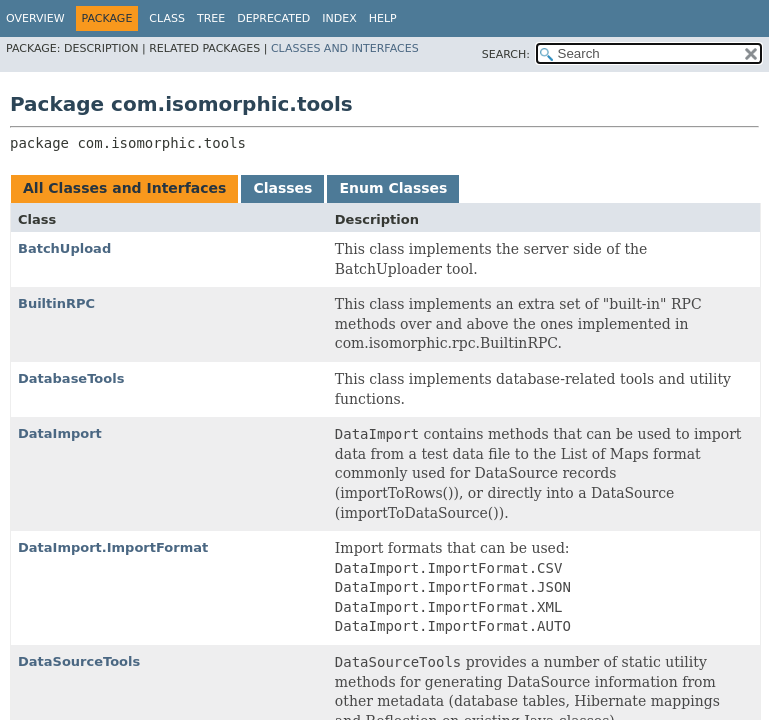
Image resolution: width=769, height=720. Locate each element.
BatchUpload (64, 248)
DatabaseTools (71, 378)
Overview (35, 18)
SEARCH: (506, 54)
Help (383, 18)
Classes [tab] (282, 188)
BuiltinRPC (56, 303)
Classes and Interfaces (345, 48)
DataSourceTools (79, 661)
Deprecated (273, 18)
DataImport (60, 433)
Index (339, 18)
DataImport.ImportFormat (113, 547)
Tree (211, 18)
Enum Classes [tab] (393, 188)
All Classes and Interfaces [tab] (124, 188)
